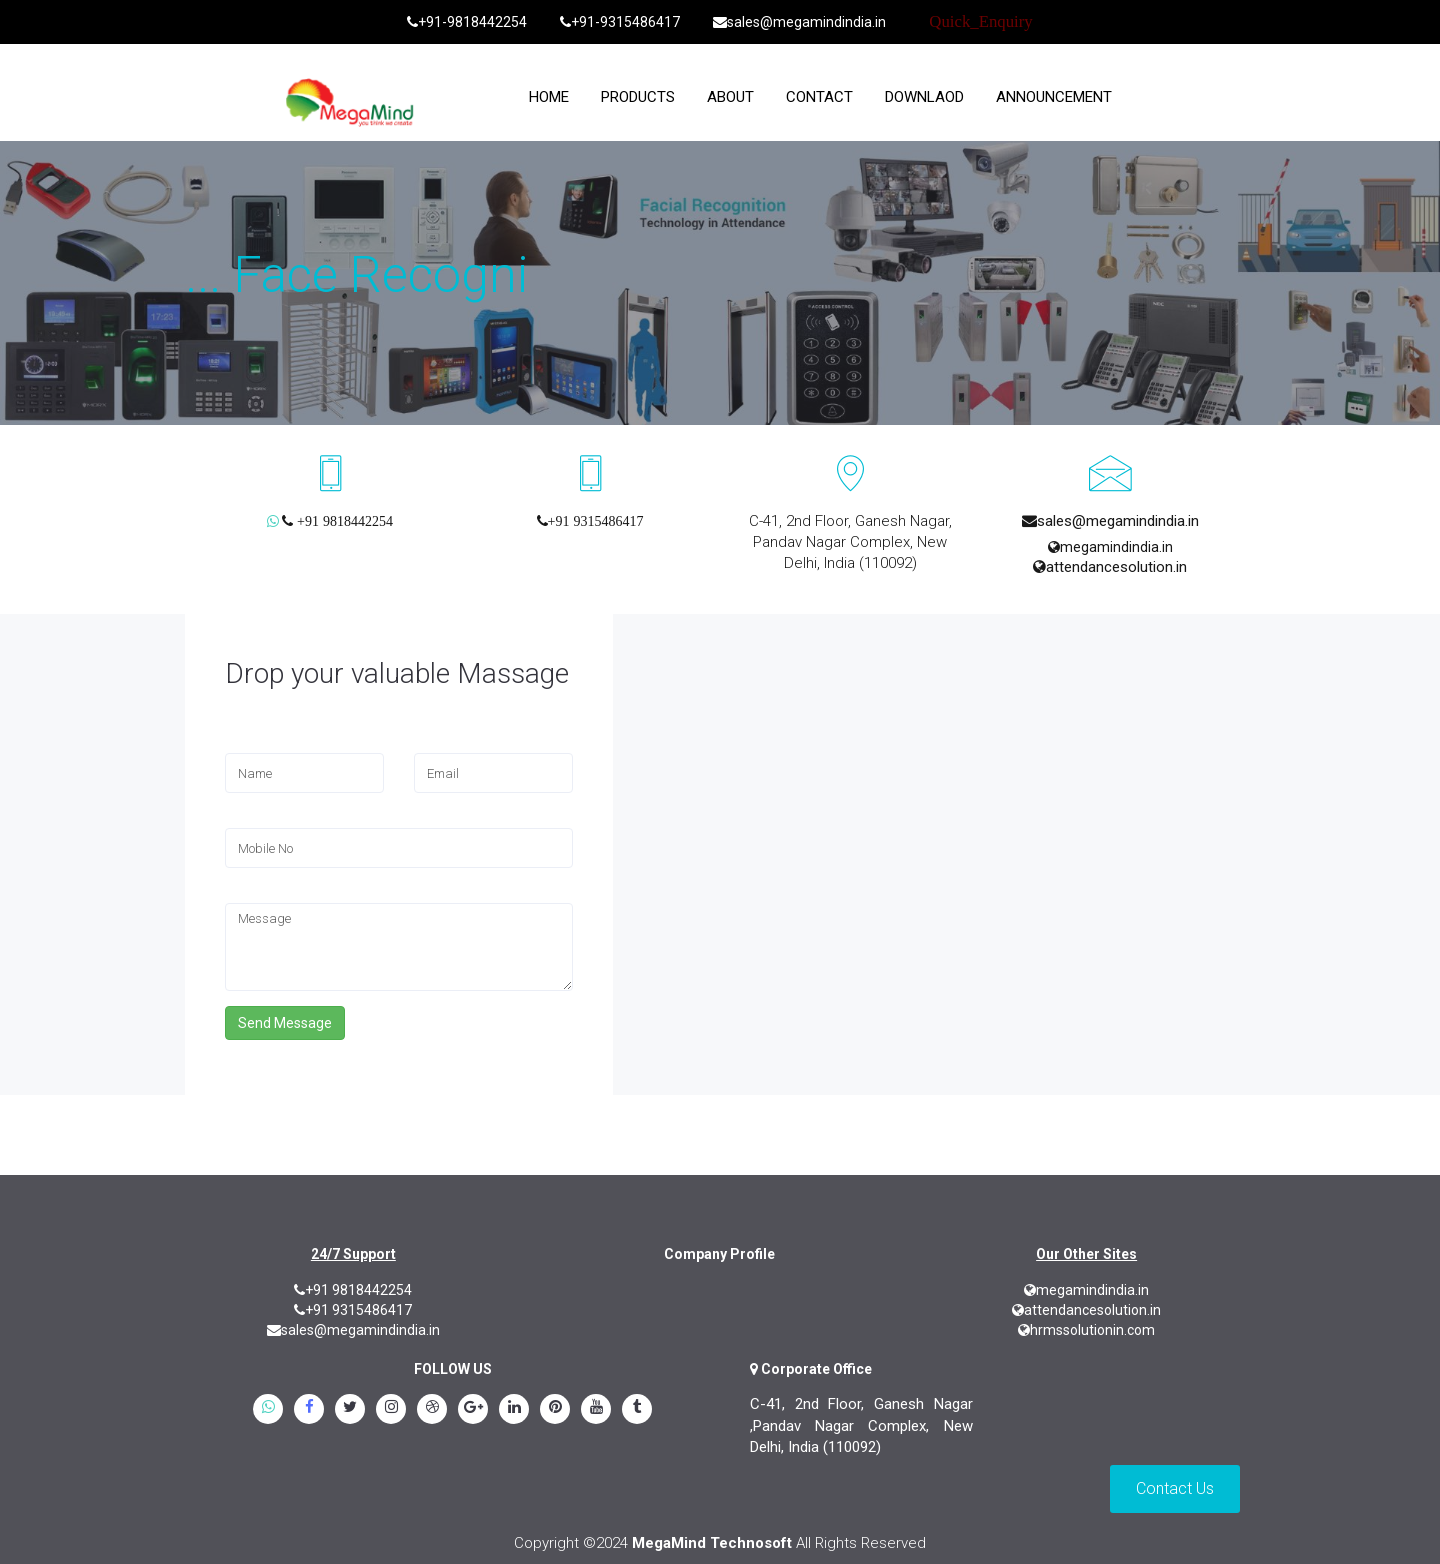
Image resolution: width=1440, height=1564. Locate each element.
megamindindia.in (1110, 547)
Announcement (1054, 97)
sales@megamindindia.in (799, 22)
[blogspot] (432, 1411)
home (549, 97)
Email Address (456, 744)
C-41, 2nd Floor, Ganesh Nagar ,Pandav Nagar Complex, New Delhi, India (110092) (861, 1425)
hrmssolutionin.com (1086, 1330)
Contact (819, 97)
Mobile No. (259, 819)
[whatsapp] (268, 1411)
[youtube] (596, 1411)
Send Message (285, 1023)
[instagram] (391, 1411)
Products (638, 97)
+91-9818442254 (467, 22)
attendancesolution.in (1110, 567)
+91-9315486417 (620, 22)
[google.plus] (473, 1411)
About (730, 97)
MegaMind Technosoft (712, 1543)
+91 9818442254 (353, 1290)
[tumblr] (637, 1411)
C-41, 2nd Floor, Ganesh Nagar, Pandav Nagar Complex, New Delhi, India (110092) (850, 542)
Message (254, 894)
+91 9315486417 (353, 1310)
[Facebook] (309, 1411)
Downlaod (924, 97)
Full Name (256, 744)
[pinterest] (555, 1411)
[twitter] (350, 1411)
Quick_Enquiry (980, 21)
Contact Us (1175, 1488)
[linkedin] (514, 1411)
